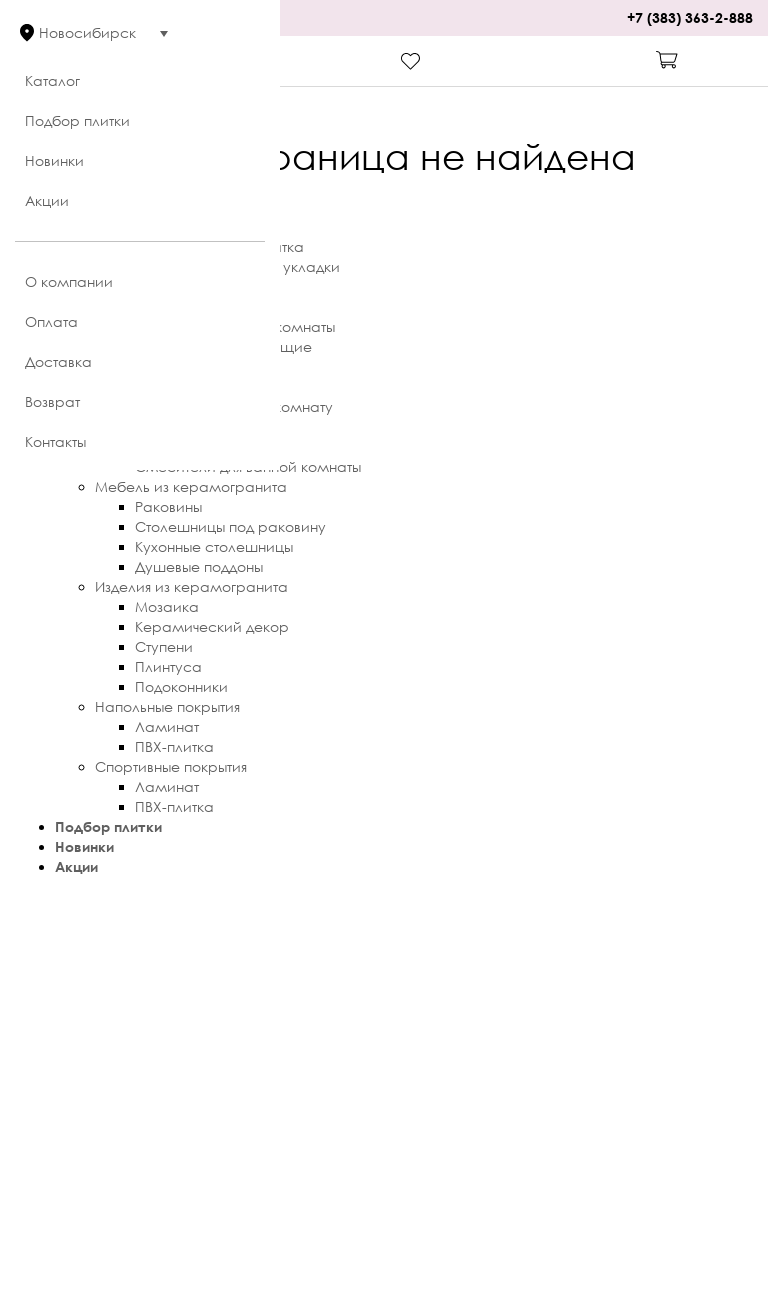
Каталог (52, 80)
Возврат (52, 401)
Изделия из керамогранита (191, 586)
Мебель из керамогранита (191, 486)
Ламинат (167, 726)
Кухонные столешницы (214, 546)
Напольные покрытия (167, 706)
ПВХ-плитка (174, 746)
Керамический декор (212, 626)
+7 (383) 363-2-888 (690, 17)
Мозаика (167, 606)
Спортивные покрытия (171, 766)
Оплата (51, 321)
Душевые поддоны (199, 566)
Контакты (55, 441)
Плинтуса (168, 666)
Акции (47, 200)
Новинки (54, 160)
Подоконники (181, 686)
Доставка (58, 361)
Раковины (168, 506)
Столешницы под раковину (230, 526)
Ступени (164, 646)
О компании (69, 281)
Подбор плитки (77, 120)
